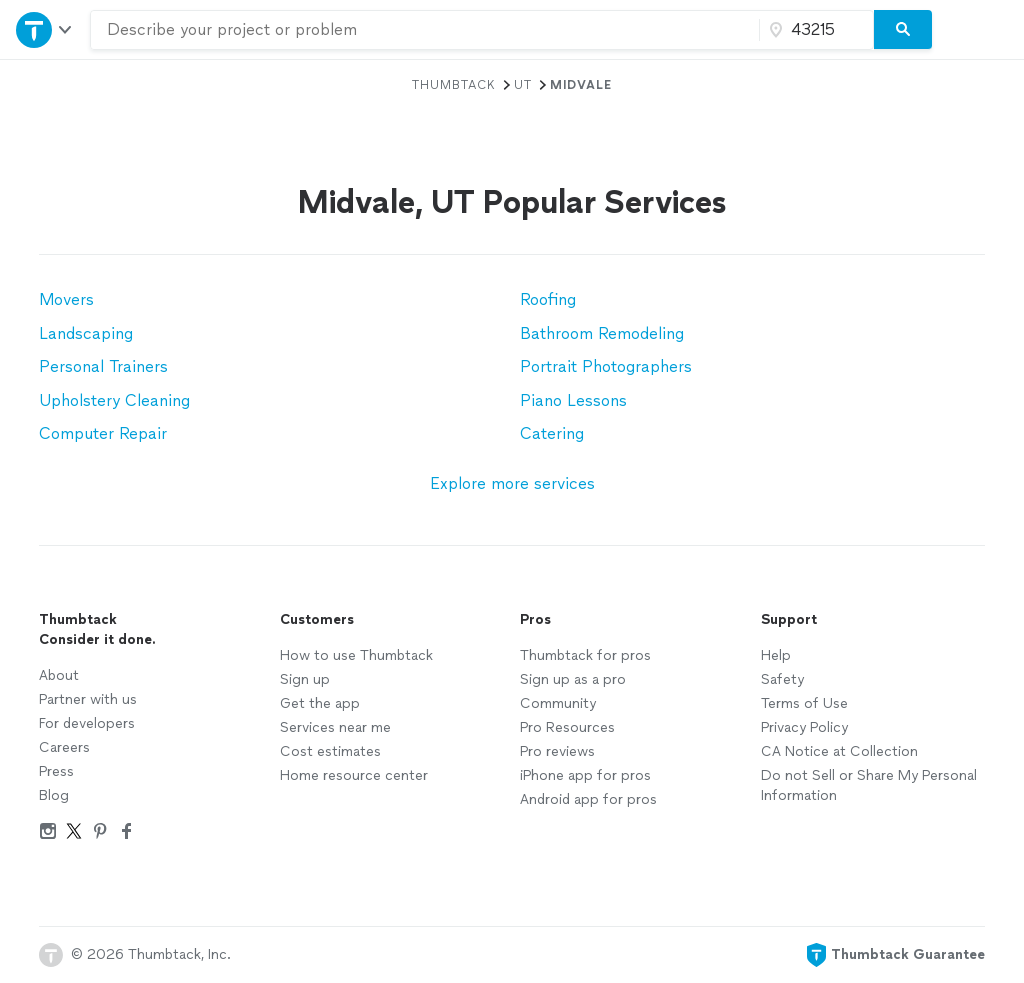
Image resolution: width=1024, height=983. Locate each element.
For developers (87, 723)
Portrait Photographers (606, 366)
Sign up (305, 679)
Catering (552, 433)
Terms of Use (804, 703)
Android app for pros (588, 799)
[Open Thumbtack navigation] (45, 29)
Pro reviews (557, 751)
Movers (66, 299)
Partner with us (88, 699)
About (59, 675)
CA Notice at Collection (839, 751)
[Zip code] (814, 30)
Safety (782, 679)
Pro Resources (567, 727)
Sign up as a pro (573, 679)
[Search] (903, 30)
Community (558, 703)
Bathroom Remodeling (602, 333)
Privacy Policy (804, 727)
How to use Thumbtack (356, 655)
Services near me (335, 727)
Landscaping (86, 333)
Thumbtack (454, 85)
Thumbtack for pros (585, 655)
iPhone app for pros (585, 775)
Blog (54, 795)
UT (523, 85)
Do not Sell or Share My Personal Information (869, 785)
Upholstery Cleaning (114, 400)
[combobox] (425, 30)
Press (56, 771)
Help (776, 655)
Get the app (320, 703)
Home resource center (354, 775)
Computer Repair (103, 433)
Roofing (548, 299)
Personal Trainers (103, 366)
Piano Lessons (573, 400)
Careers (64, 747)
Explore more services (512, 483)
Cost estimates (330, 751)
